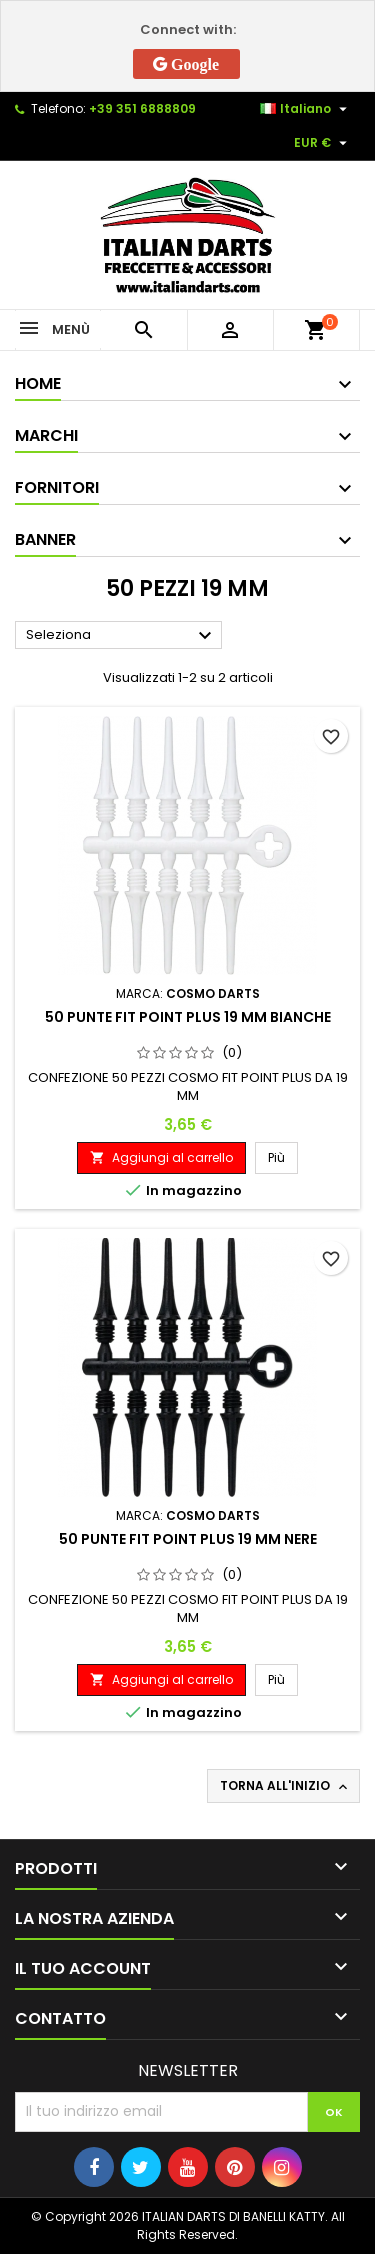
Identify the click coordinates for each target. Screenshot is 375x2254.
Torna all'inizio (285, 1786)
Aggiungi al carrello (161, 1157)
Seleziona (121, 636)
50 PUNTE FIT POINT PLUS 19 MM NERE (188, 1539)
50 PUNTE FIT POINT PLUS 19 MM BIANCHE (188, 1017)
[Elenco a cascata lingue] (306, 109)
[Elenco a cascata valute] (323, 143)
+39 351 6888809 (142, 108)
